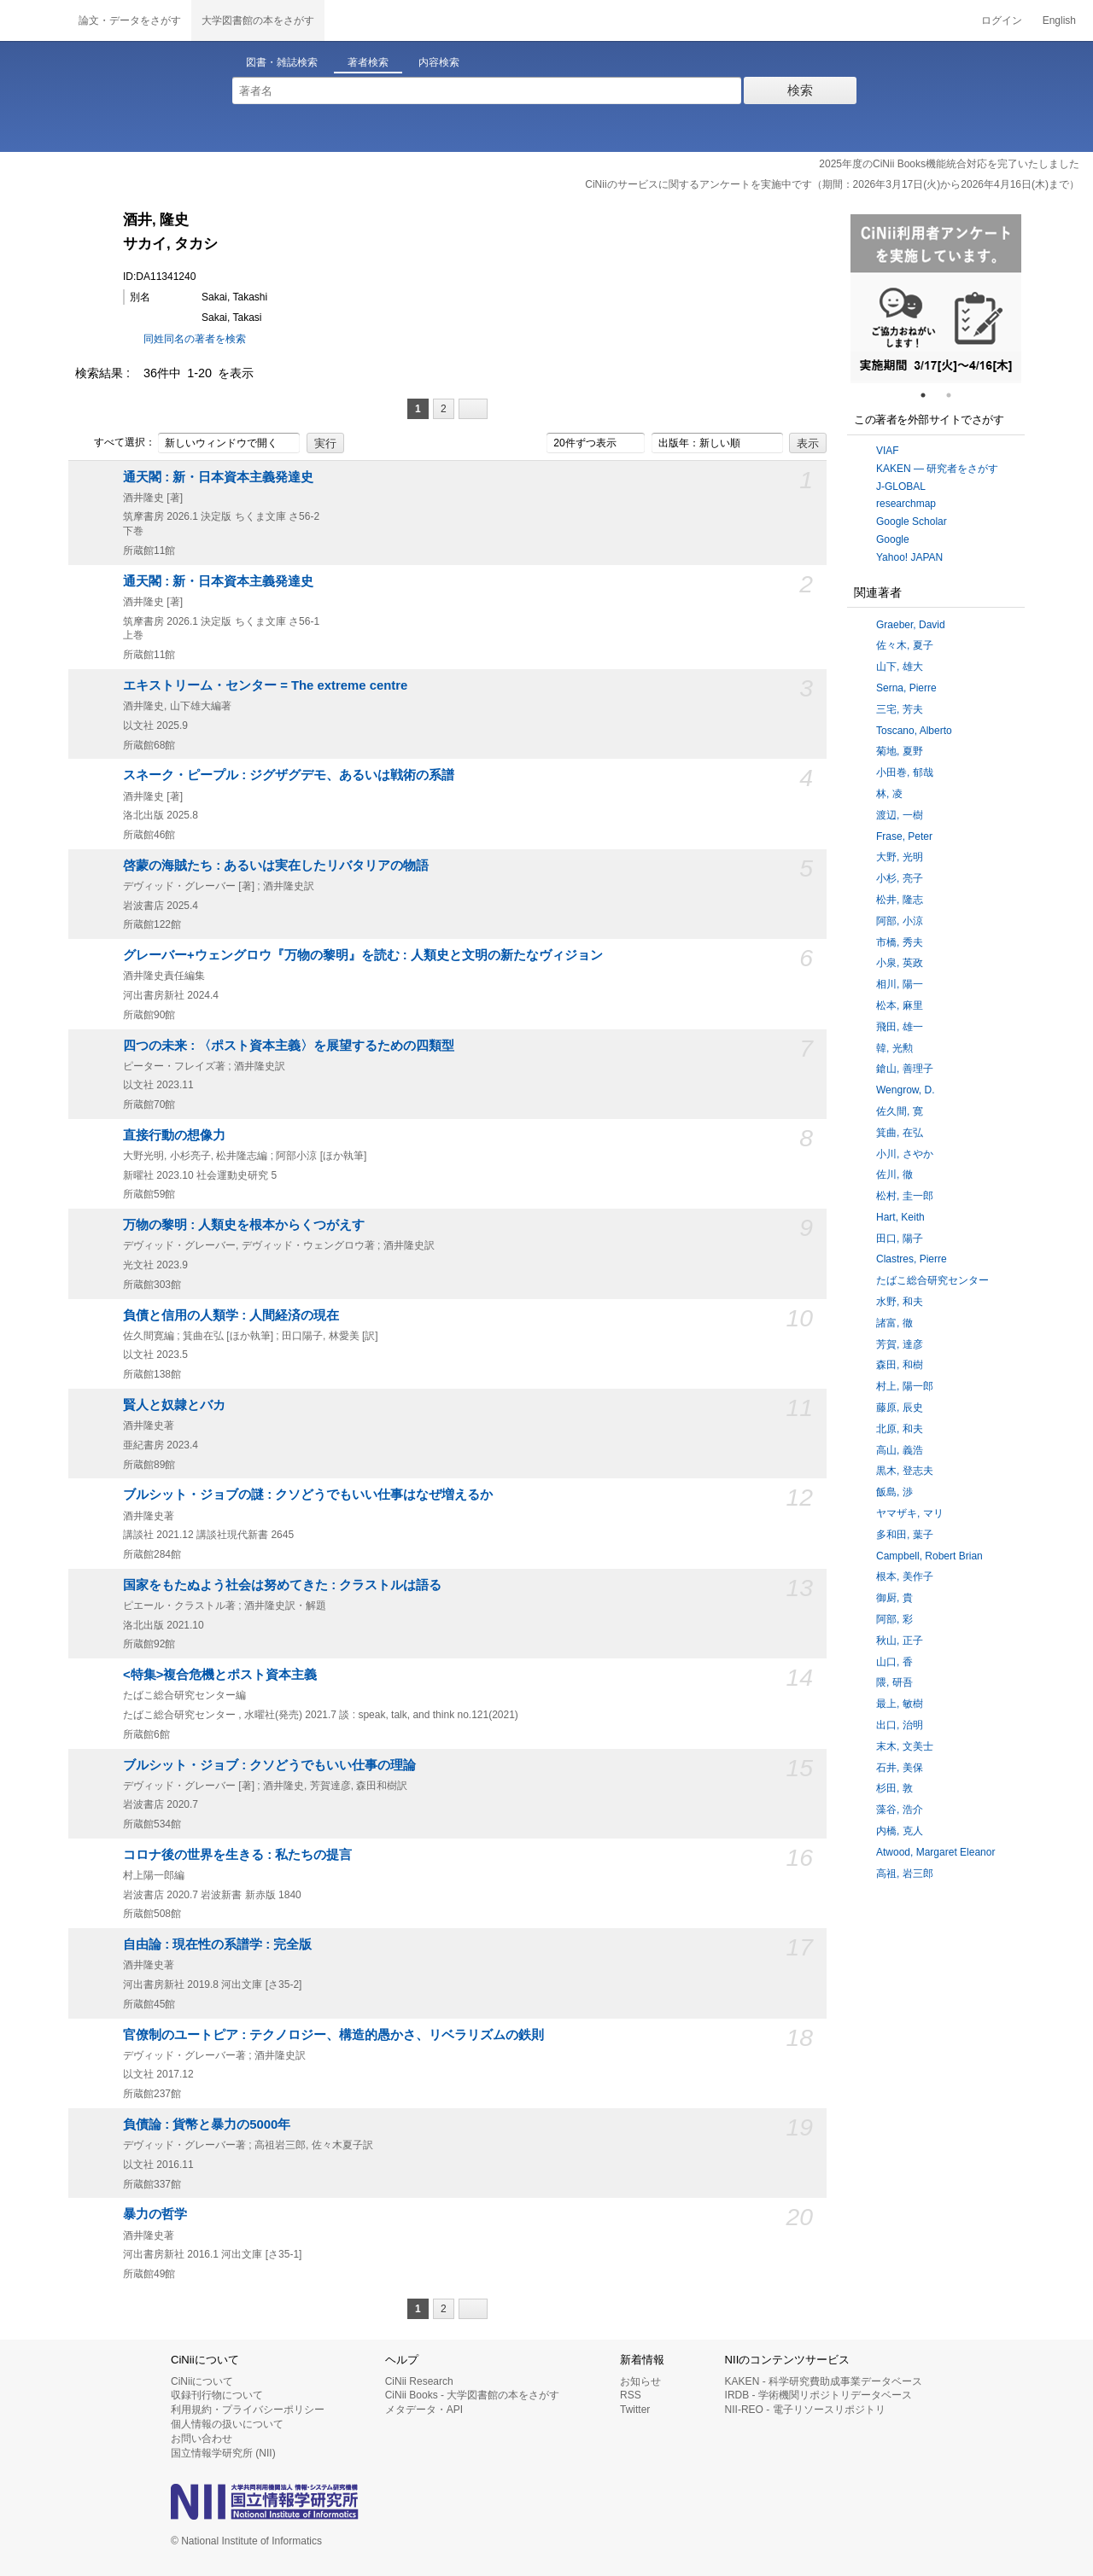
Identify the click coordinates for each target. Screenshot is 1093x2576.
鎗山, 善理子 (904, 1069)
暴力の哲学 (155, 2214)
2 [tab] (955, 395)
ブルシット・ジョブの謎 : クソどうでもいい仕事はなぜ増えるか (308, 1494)
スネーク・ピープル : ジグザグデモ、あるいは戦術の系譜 (288, 775)
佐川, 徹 (894, 1174)
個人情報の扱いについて (227, 2424)
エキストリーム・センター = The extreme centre (265, 685)
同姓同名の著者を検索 (194, 339)
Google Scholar (911, 521)
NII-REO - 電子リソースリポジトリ (805, 2410)
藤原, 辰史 (899, 1407)
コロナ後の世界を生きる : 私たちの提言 (237, 1855)
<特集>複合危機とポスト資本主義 (220, 1674)
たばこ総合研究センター (932, 1280)
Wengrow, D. (905, 1090)
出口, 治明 (899, 1725)
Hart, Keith (900, 1217)
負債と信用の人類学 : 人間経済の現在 (231, 1315)
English (1059, 20)
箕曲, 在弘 (899, 1133)
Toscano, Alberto (914, 731)
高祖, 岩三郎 (904, 1874)
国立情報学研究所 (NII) (223, 2453)
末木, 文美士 (904, 1746)
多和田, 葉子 (904, 1535)
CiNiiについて (202, 2381)
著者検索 (368, 62)
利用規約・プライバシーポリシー (247, 2410)
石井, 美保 (899, 1768)
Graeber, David (910, 625)
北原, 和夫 (899, 1429)
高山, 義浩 (899, 1450)
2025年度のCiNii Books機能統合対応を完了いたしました (949, 164)
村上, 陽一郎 (904, 1386)
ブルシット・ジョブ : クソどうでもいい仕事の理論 (269, 1765)
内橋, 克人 (899, 1831)
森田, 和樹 (899, 1365)
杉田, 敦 (894, 1788)
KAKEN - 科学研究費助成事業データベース (823, 2381)
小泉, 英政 (899, 963)
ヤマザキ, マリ (910, 1513)
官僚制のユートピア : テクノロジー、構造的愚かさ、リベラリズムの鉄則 (333, 2035)
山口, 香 (894, 1662)
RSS (630, 2395)
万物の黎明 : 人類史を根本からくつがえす (244, 1225)
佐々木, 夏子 (904, 645)
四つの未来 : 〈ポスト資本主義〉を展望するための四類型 (288, 1045)
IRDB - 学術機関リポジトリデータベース (818, 2395)
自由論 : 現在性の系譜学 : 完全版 (217, 1944)
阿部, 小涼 (899, 921)
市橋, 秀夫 (899, 942)
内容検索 (438, 62)
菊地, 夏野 (899, 751)
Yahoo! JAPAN (909, 557)
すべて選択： (115, 443)
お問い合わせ (201, 2439)
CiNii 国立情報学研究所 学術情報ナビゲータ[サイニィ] (34, 20)
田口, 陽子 (899, 1238)
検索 (800, 90)
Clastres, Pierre (911, 1259)
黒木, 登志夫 (904, 1471)
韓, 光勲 (894, 1048)
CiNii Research (419, 2381)
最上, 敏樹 (899, 1704)
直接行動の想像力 (174, 1135)
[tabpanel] (936, 298)
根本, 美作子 (904, 1576)
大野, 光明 (899, 857)
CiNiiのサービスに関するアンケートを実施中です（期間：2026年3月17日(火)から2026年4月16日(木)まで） (832, 184)
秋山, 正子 (899, 1640)
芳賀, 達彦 (899, 1344)
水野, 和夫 (899, 1302)
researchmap (906, 504)
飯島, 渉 (894, 1492)
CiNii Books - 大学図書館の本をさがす (472, 2395)
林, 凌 (889, 794)
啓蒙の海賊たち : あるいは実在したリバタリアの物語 (276, 865)
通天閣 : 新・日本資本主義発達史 (218, 477)
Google (892, 539)
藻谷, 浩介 (899, 1809)
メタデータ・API (424, 2410)
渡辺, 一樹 (899, 815)
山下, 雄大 (899, 667)
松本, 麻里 (899, 1005)
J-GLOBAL (901, 486)
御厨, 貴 (894, 1598)
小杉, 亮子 (899, 878)
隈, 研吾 (894, 1682)
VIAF (887, 451)
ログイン (1001, 20)
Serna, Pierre (906, 688)
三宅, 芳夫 (899, 709)
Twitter (635, 2410)
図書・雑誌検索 (282, 62)
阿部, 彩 (894, 1619)
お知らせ (640, 2381)
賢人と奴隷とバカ (174, 1405)
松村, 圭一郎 (904, 1196)
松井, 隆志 (899, 900)
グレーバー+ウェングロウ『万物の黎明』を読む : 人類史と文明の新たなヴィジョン (363, 955)
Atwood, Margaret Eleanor (935, 1852)
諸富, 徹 (894, 1323)
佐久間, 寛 (899, 1111)
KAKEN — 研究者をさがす (937, 469)
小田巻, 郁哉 (904, 772)
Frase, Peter (904, 836)
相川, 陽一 (899, 984)
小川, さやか (904, 1154)
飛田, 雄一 (899, 1027)
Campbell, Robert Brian (929, 1556)
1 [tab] (929, 395)
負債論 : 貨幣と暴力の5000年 (206, 2124)
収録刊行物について (217, 2395)
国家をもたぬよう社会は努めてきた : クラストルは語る (282, 1585)
